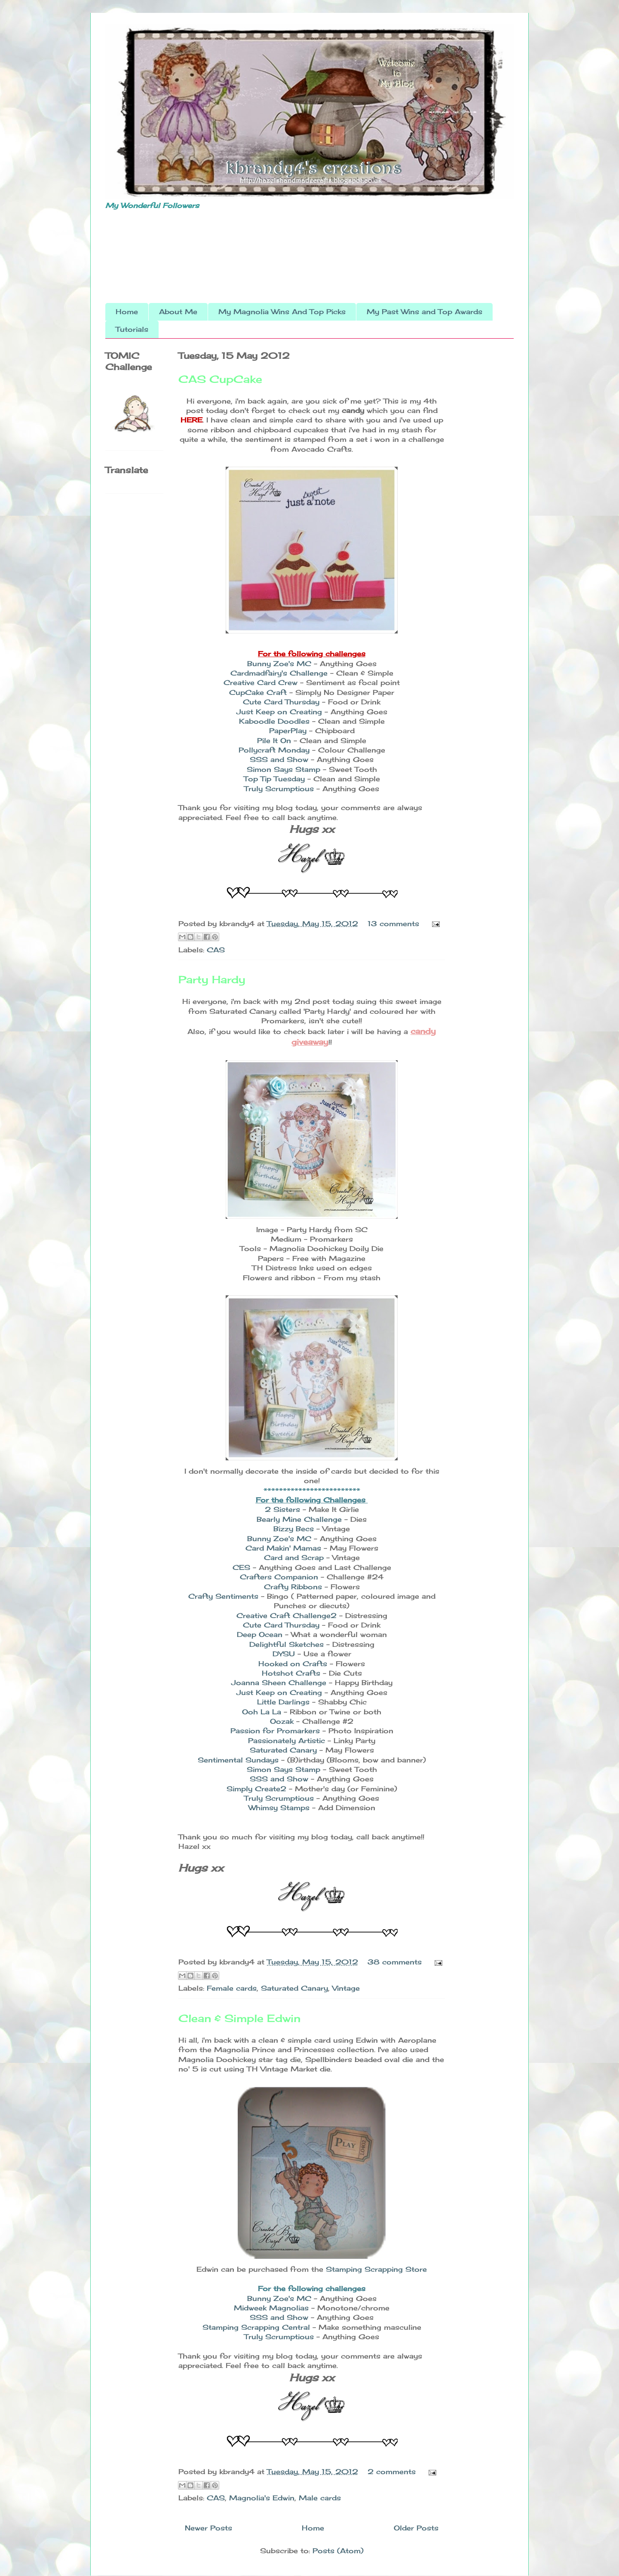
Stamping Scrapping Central (256, 2327)
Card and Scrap (294, 1557)
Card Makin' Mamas (283, 1548)
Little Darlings (283, 1702)
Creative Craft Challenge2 (287, 1615)
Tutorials (132, 329)
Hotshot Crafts (291, 1673)
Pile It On (274, 740)
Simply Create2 (256, 1788)
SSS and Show (280, 759)
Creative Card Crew (260, 682)
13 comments (393, 923)
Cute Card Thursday (282, 702)
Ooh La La (263, 1711)
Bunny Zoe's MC (279, 663)
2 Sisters (282, 1509)
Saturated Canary (283, 1750)
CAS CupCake (220, 379)
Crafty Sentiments (223, 1596)
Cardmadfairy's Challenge (279, 673)
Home (127, 311)
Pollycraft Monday (275, 750)
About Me (178, 311)
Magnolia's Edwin (261, 2497)
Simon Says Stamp (285, 769)
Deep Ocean (259, 1634)
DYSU (284, 1653)
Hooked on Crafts (292, 1663)
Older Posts (416, 2528)
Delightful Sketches (286, 1644)
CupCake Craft (258, 692)
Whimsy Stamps (279, 1807)
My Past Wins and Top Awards (424, 311)
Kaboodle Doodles (274, 721)
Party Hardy (211, 979)
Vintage (346, 1988)
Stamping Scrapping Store (376, 2269)
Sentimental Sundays (238, 1760)
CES (241, 1567)
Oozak (282, 1721)
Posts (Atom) (338, 2550)
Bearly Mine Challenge (299, 1519)
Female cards (232, 1988)
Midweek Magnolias (272, 2308)
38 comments (395, 1962)
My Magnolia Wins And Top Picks (282, 311)
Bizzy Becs (293, 1528)
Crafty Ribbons (293, 1586)
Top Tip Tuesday (275, 778)
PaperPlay (289, 730)
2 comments (392, 2471)
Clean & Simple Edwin (239, 2018)
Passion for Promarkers (275, 1730)
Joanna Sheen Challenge (278, 1682)
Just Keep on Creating (279, 711)
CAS (216, 949)
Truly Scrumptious (280, 788)
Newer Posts (208, 2528)
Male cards (320, 2497)
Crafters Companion (279, 1577)
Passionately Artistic (286, 1740)
